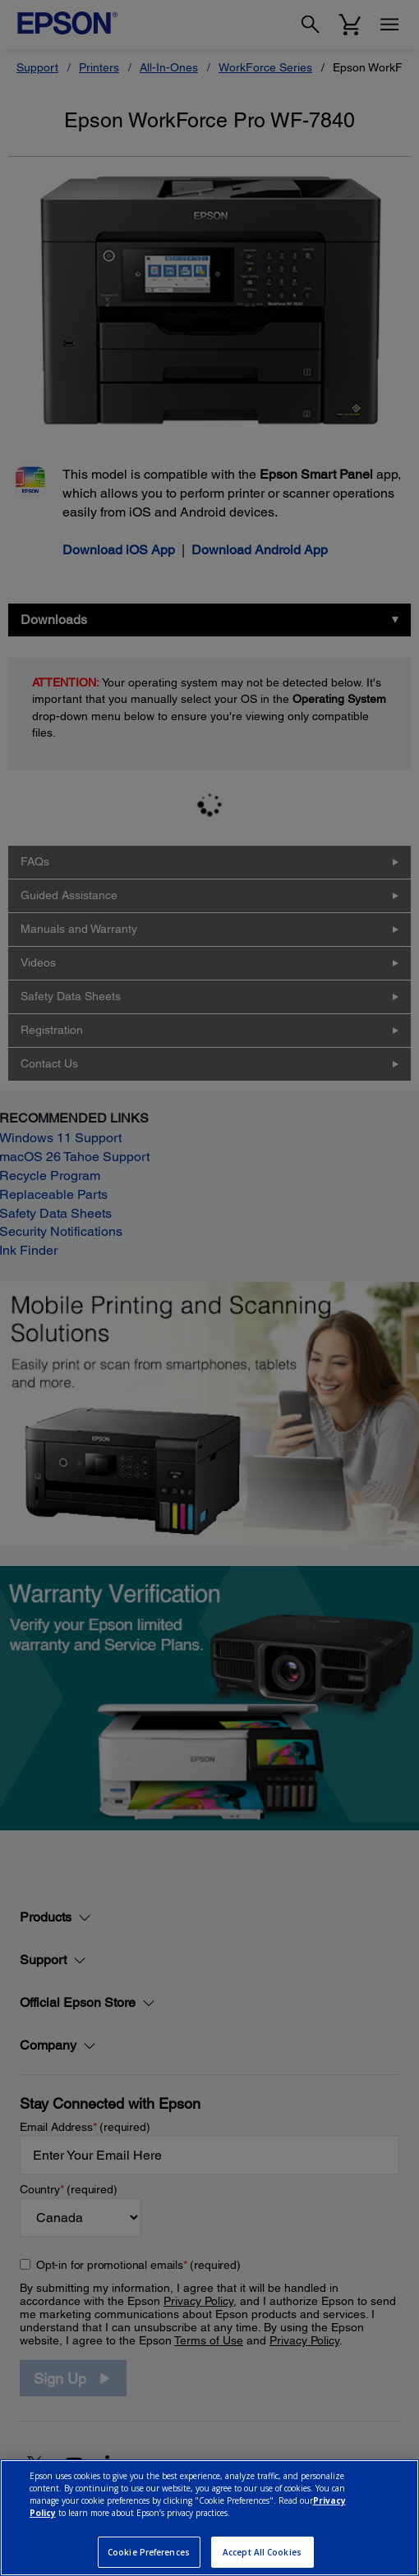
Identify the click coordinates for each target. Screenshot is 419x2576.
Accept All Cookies (262, 2552)
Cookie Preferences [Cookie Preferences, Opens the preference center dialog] (149, 2552)
